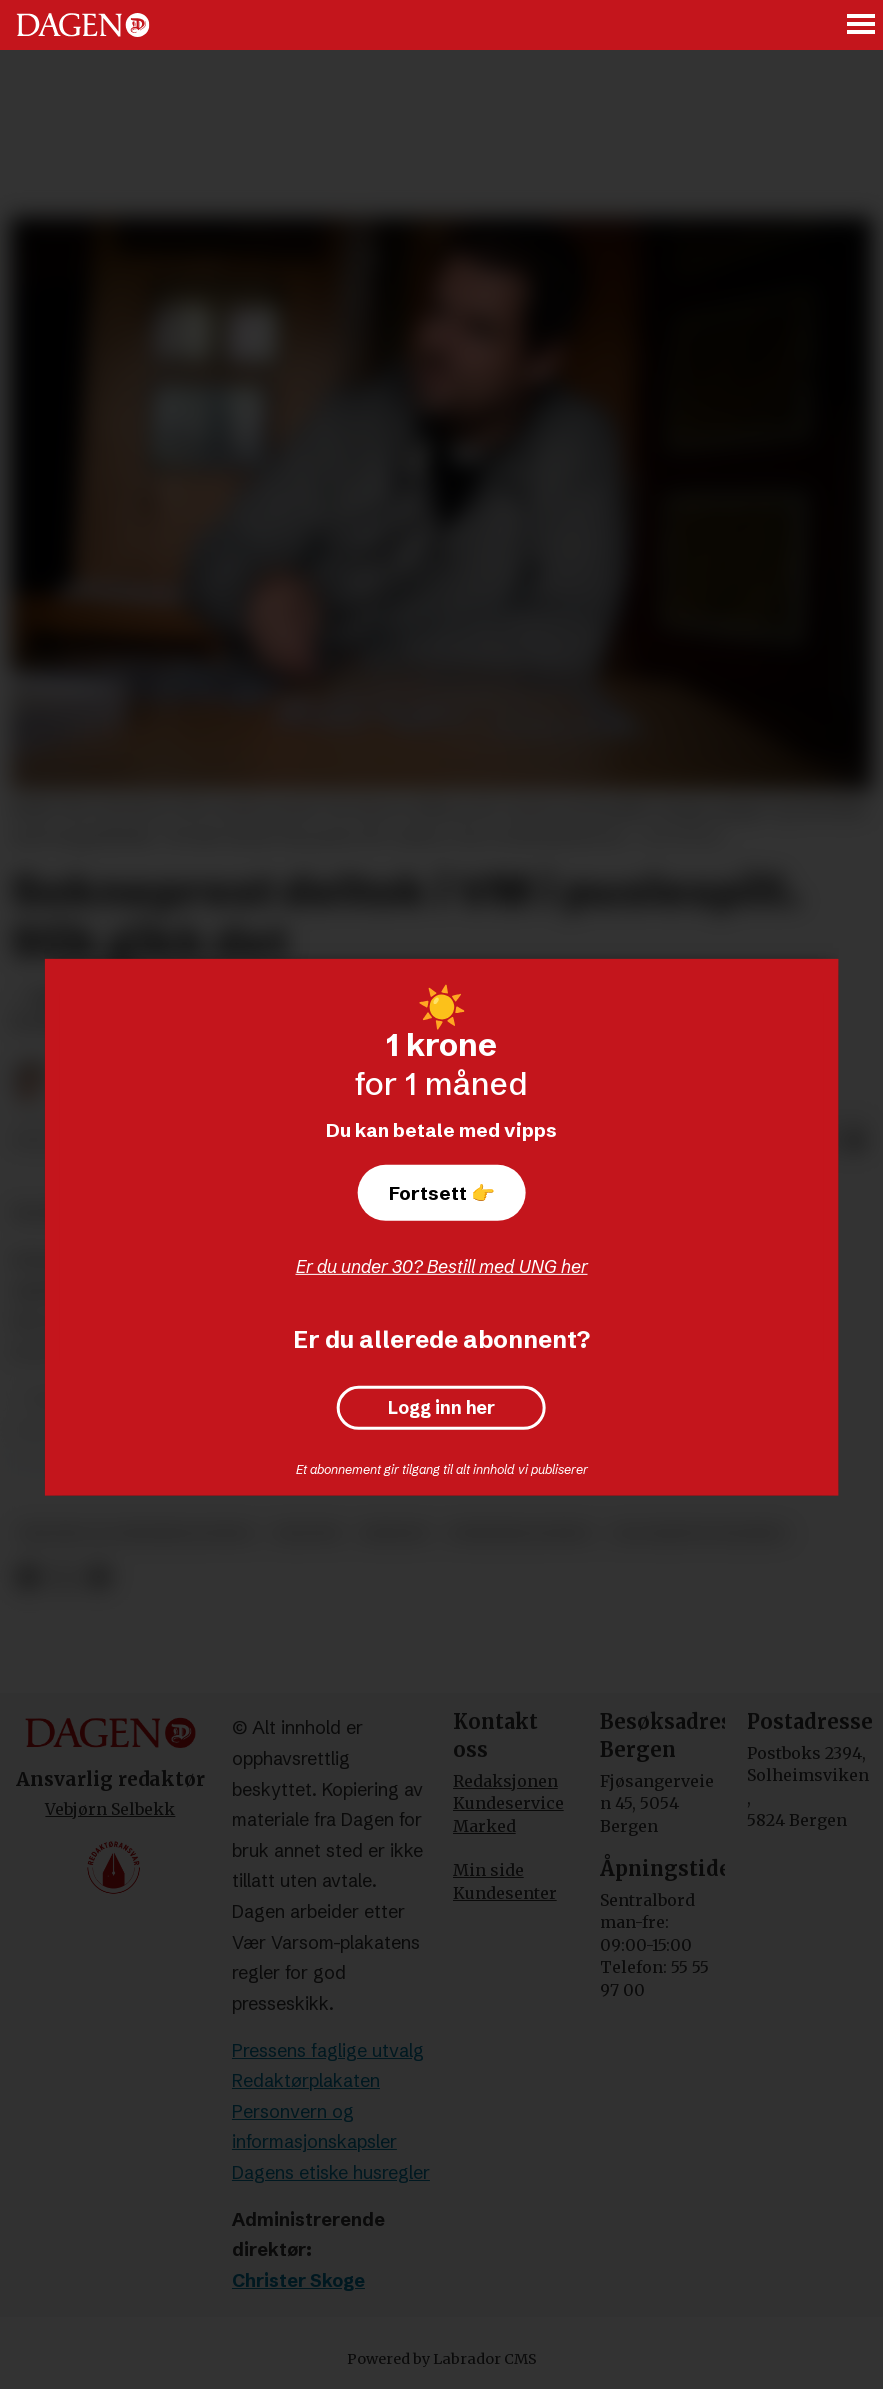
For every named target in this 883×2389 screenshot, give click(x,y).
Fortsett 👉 (442, 1193)
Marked (484, 1826)
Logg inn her (441, 1408)
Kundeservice (508, 1803)
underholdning (521, 1533)
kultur (307, 1533)
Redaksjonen (505, 1781)
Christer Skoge (298, 2280)
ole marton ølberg (699, 1533)
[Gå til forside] (83, 25)
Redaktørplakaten (306, 2080)
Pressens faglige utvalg (328, 2050)
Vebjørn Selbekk (110, 1809)
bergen (395, 1533)
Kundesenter (505, 1893)
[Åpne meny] (862, 25)
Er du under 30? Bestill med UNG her (442, 1266)
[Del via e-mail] (855, 1141)
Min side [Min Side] (488, 1870)
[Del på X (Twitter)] (63, 1577)
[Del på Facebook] (27, 1577)
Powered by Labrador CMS (442, 2359)
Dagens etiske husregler (331, 2172)
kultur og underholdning (137, 1533)
